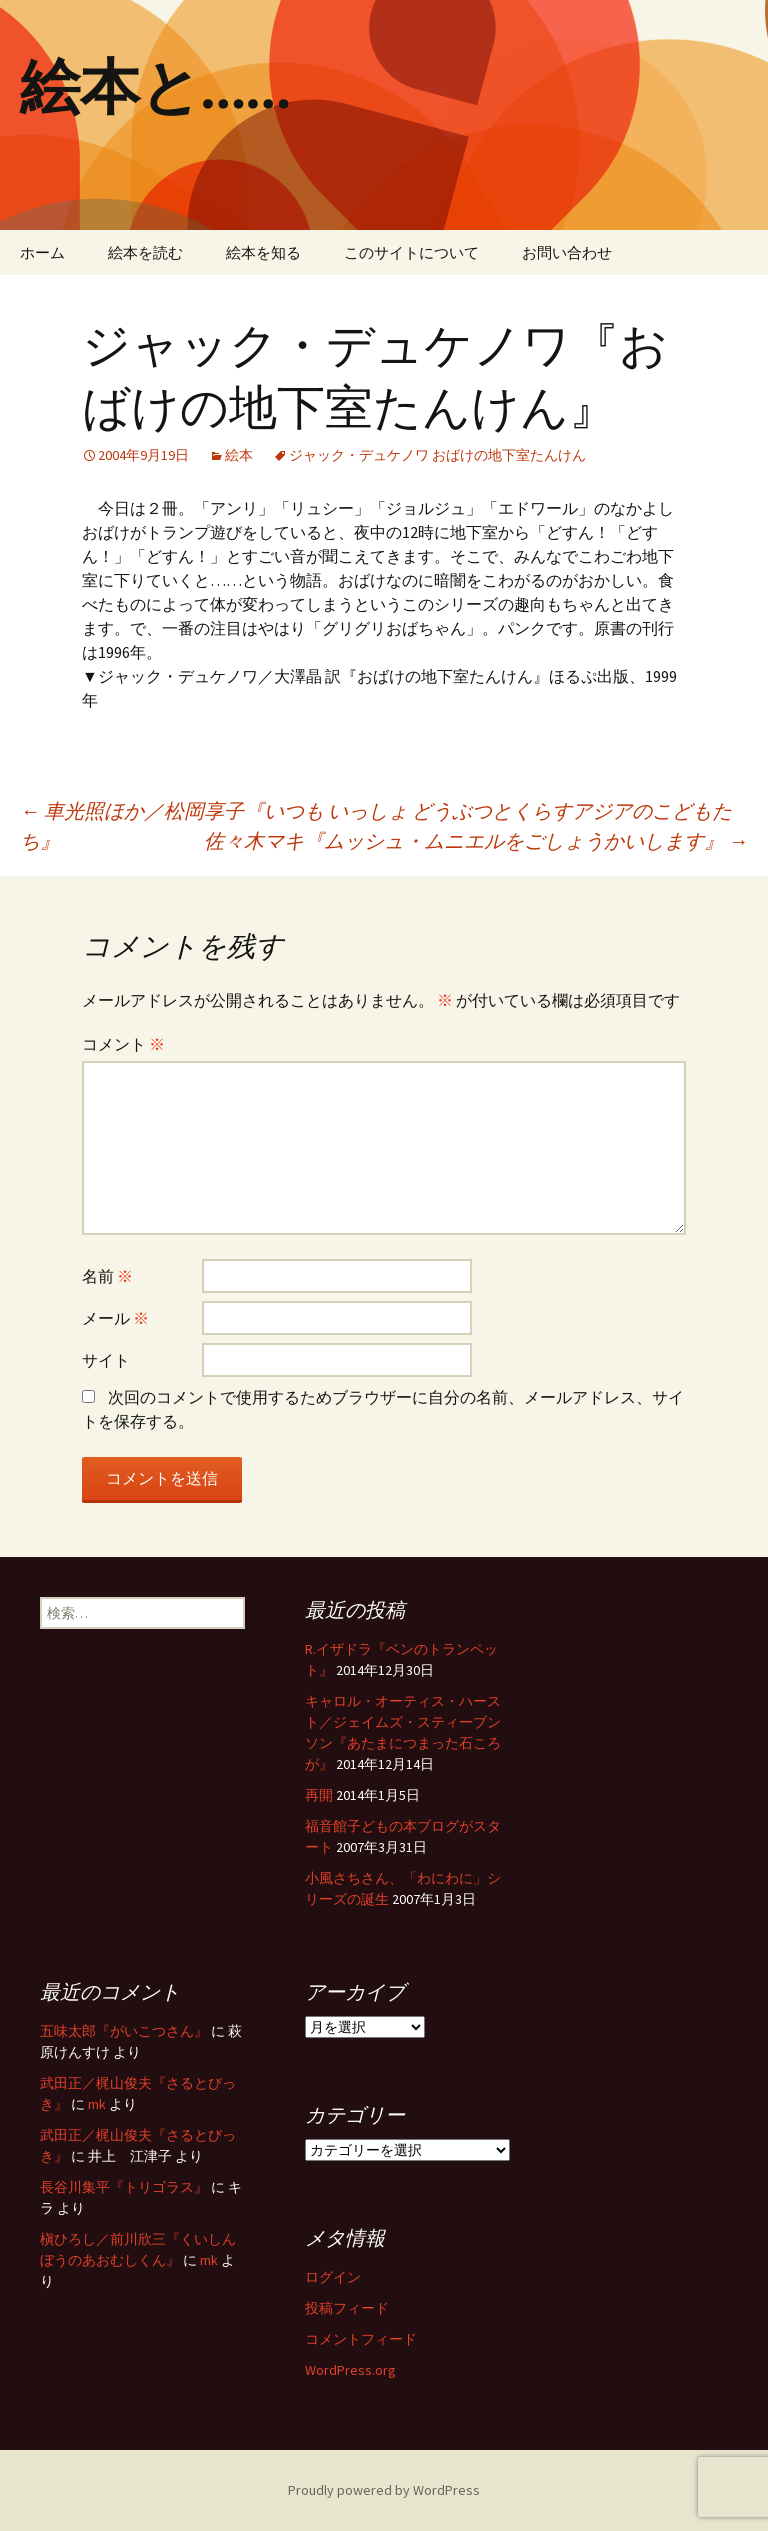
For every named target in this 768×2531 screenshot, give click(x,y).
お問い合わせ (567, 252)
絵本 (239, 455)
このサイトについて (411, 252)
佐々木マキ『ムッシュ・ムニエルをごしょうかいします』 (476, 840)
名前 (107, 1276)
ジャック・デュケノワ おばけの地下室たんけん (437, 455)
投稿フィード (347, 2308)
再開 (319, 1795)
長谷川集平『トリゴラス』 (124, 2187)
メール (115, 1318)
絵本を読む (145, 252)
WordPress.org (350, 2370)
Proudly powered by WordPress (384, 2490)
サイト (106, 1360)
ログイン (333, 2277)
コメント (123, 1044)
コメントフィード (361, 2339)
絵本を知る (263, 252)
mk (97, 2104)
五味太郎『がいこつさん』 (124, 2031)
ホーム (42, 252)
